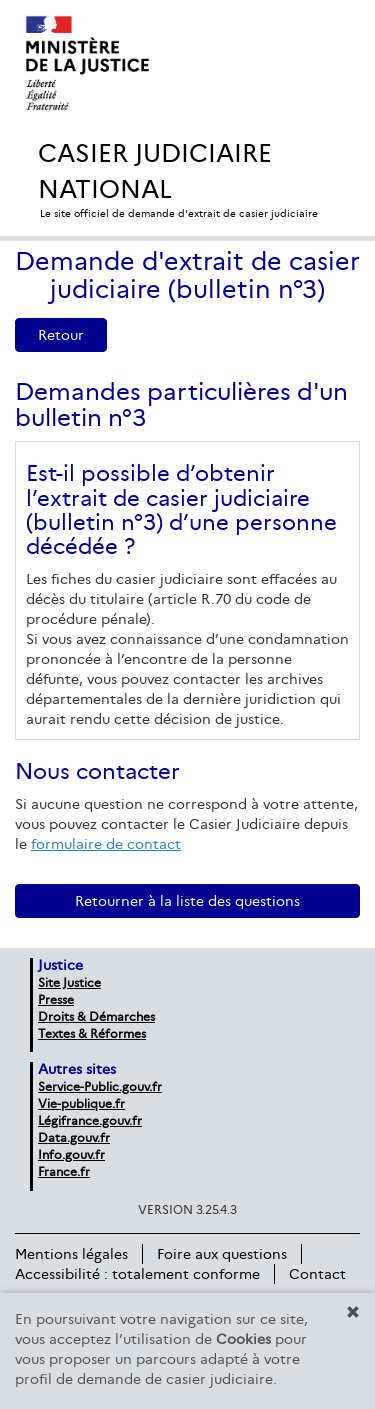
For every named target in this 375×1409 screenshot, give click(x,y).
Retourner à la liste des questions (187, 901)
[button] (353, 1312)
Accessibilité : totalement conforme (137, 1274)
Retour (61, 335)
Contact (317, 1274)
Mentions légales (71, 1254)
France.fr (64, 1171)
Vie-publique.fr (81, 1103)
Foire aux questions (222, 1254)
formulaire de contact (106, 844)
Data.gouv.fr (74, 1137)
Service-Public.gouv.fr (100, 1086)
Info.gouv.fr (71, 1154)
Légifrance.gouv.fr (90, 1120)
